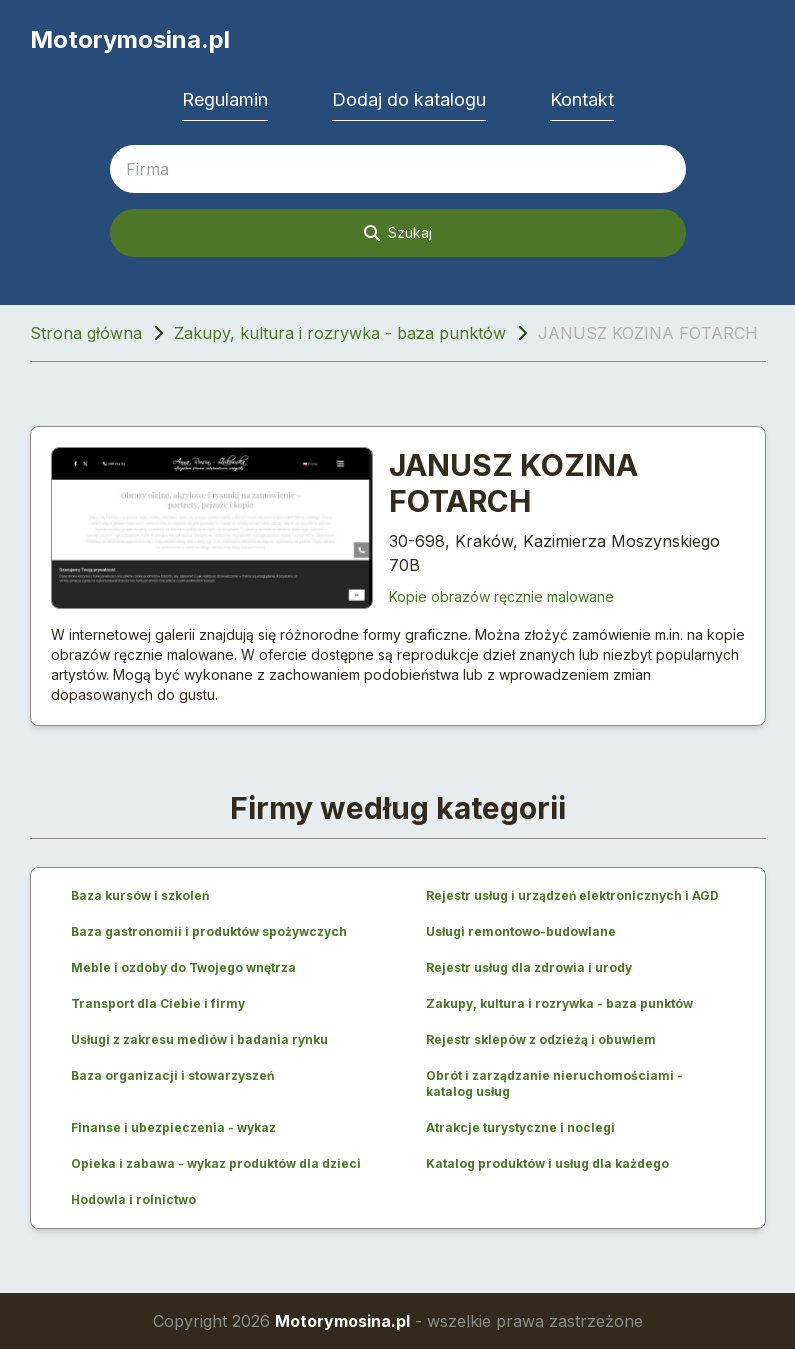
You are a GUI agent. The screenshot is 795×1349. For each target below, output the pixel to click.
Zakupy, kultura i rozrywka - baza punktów (340, 333)
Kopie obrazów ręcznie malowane (501, 596)
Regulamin (225, 99)
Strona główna (86, 333)
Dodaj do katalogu (409, 99)
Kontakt (582, 99)
